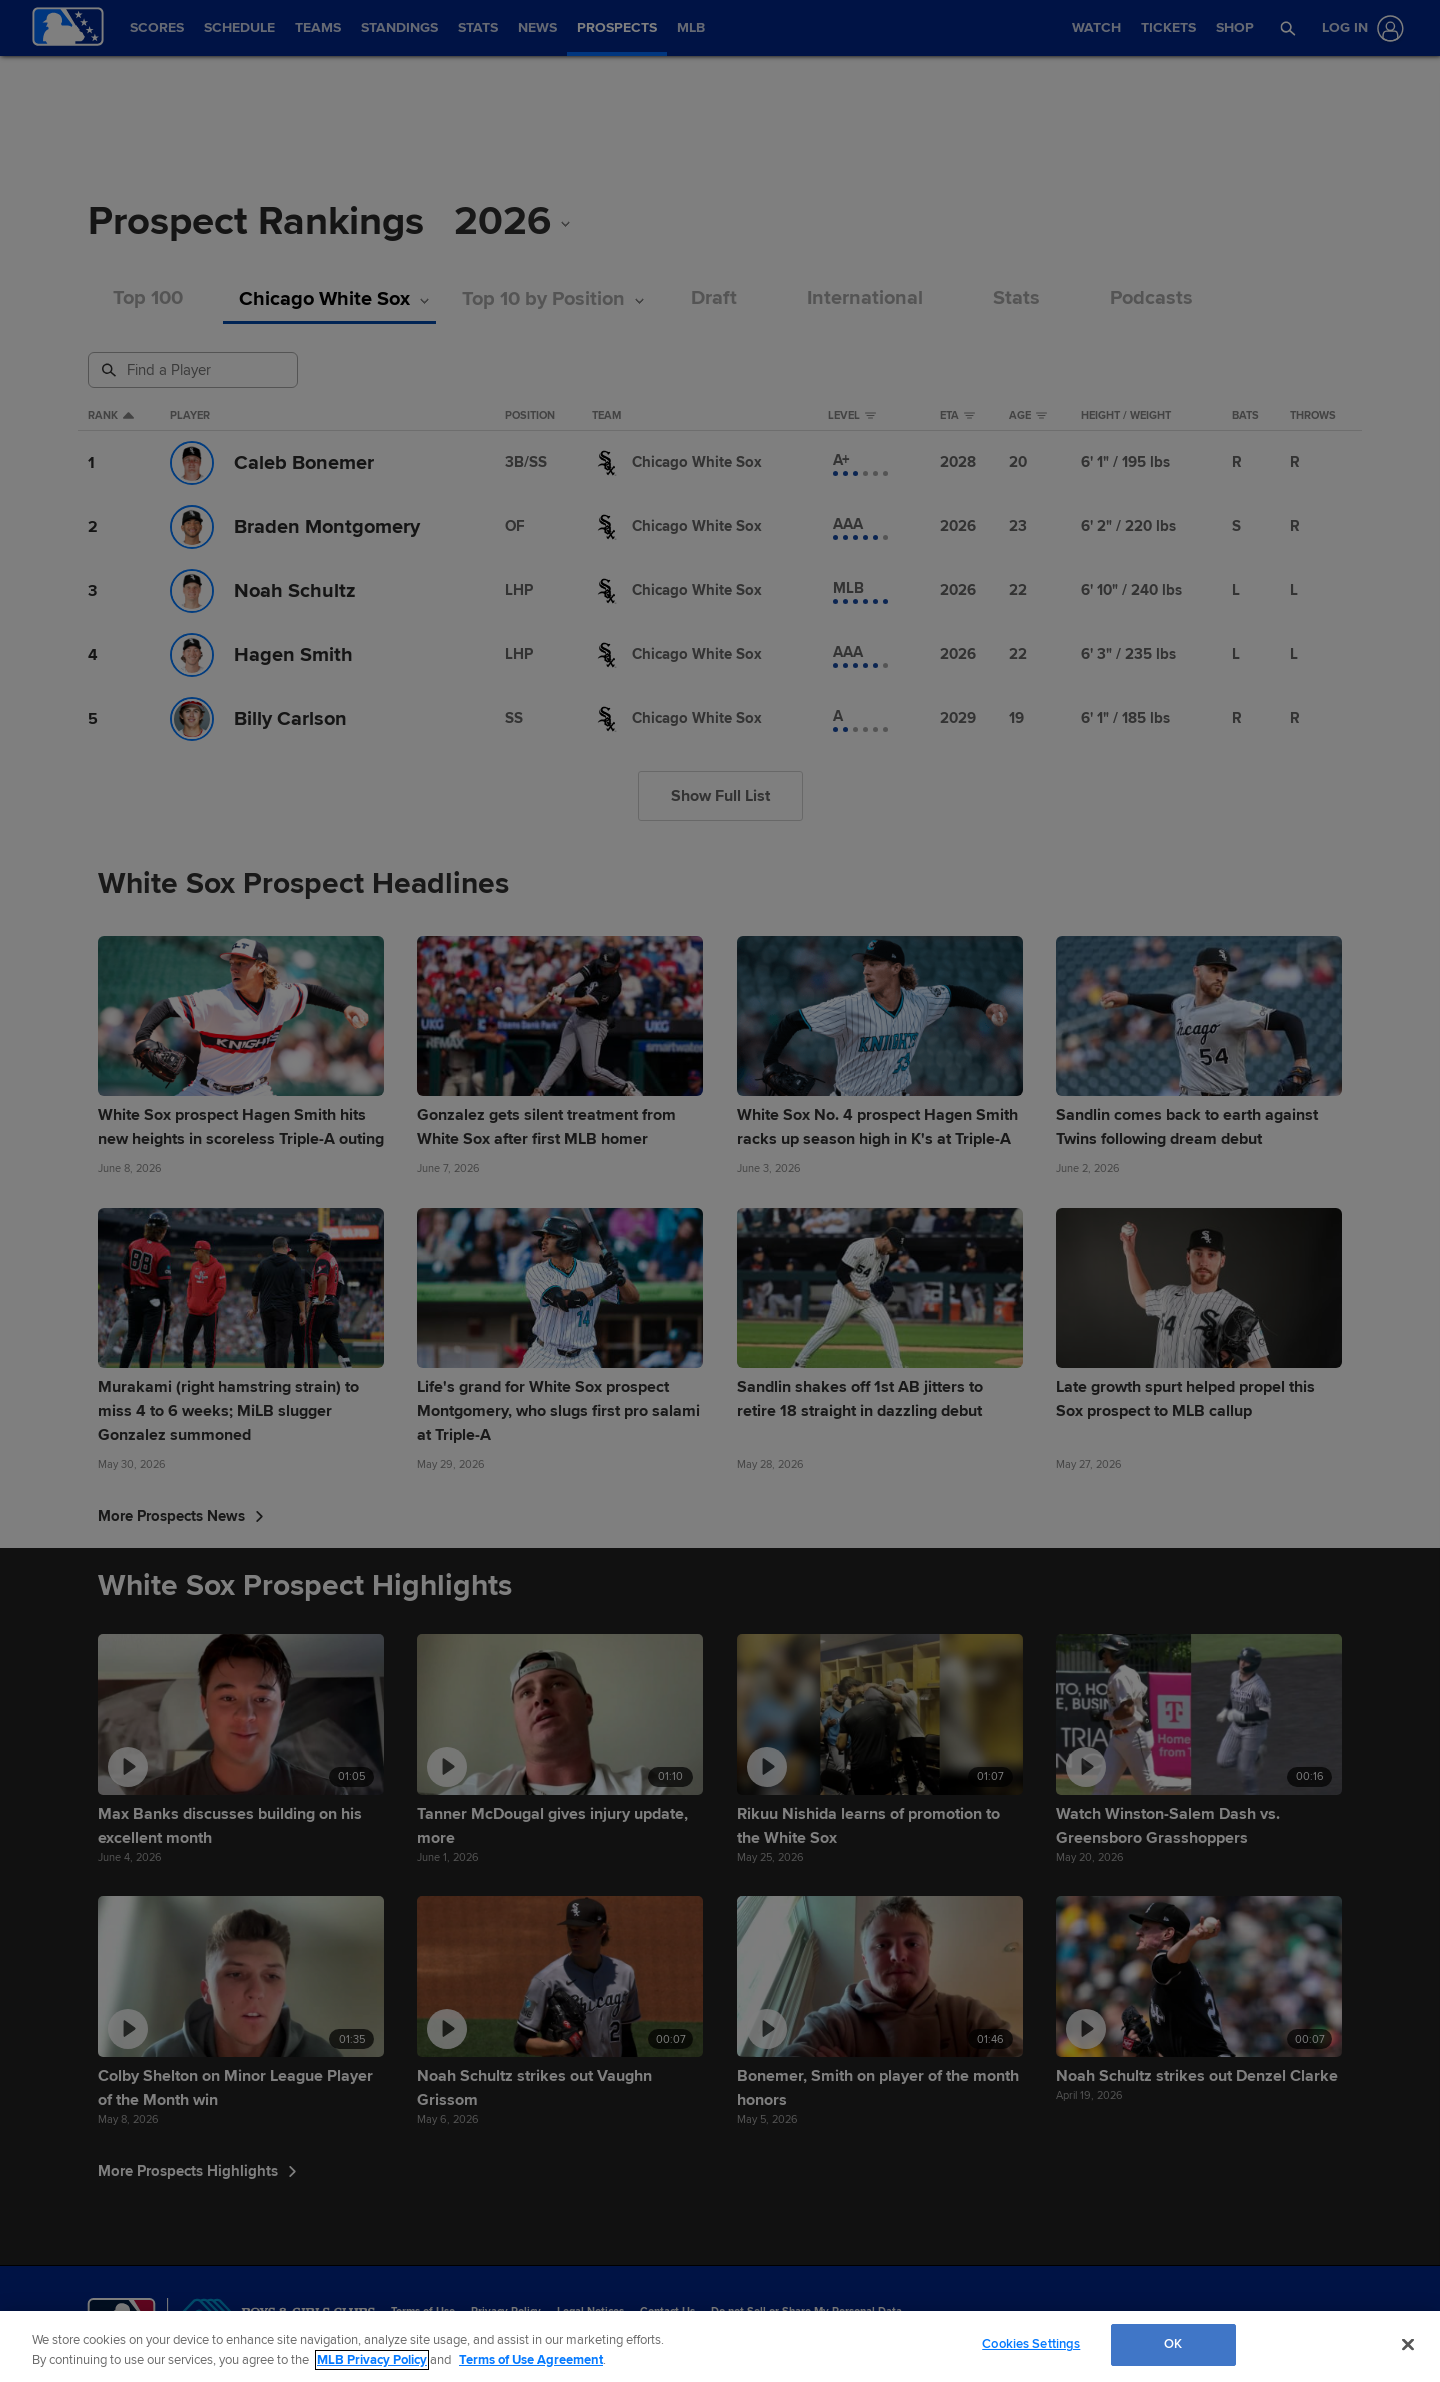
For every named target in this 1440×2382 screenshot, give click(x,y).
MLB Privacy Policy (372, 2360)
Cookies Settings (1031, 2344)
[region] (720, 2346)
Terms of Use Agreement (531, 2360)
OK (1173, 2344)
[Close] (1408, 2344)
